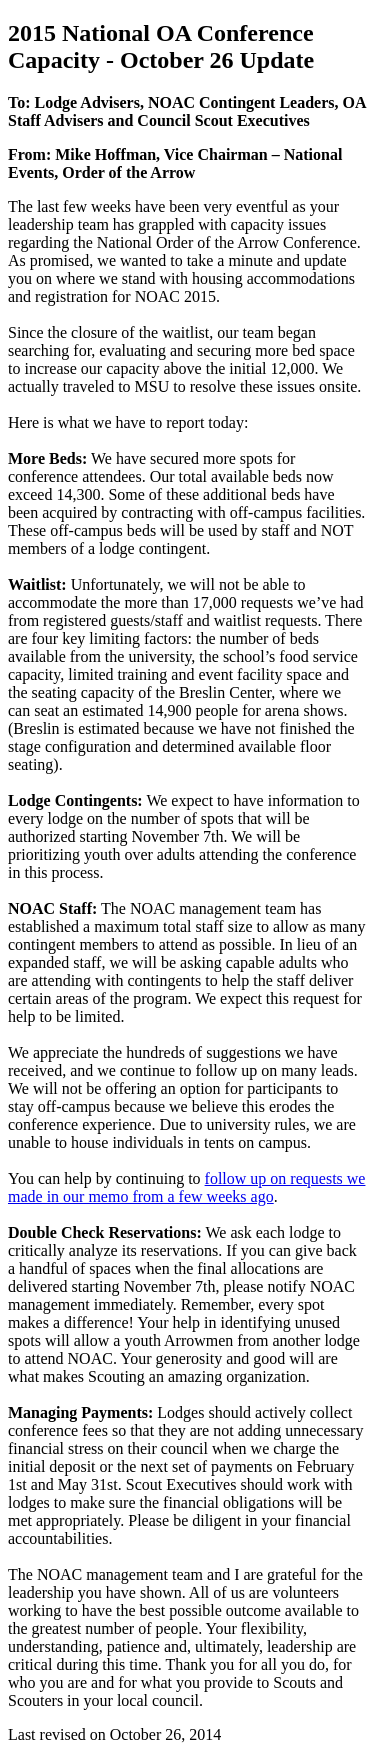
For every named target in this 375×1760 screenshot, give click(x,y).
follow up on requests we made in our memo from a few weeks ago (186, 1187)
